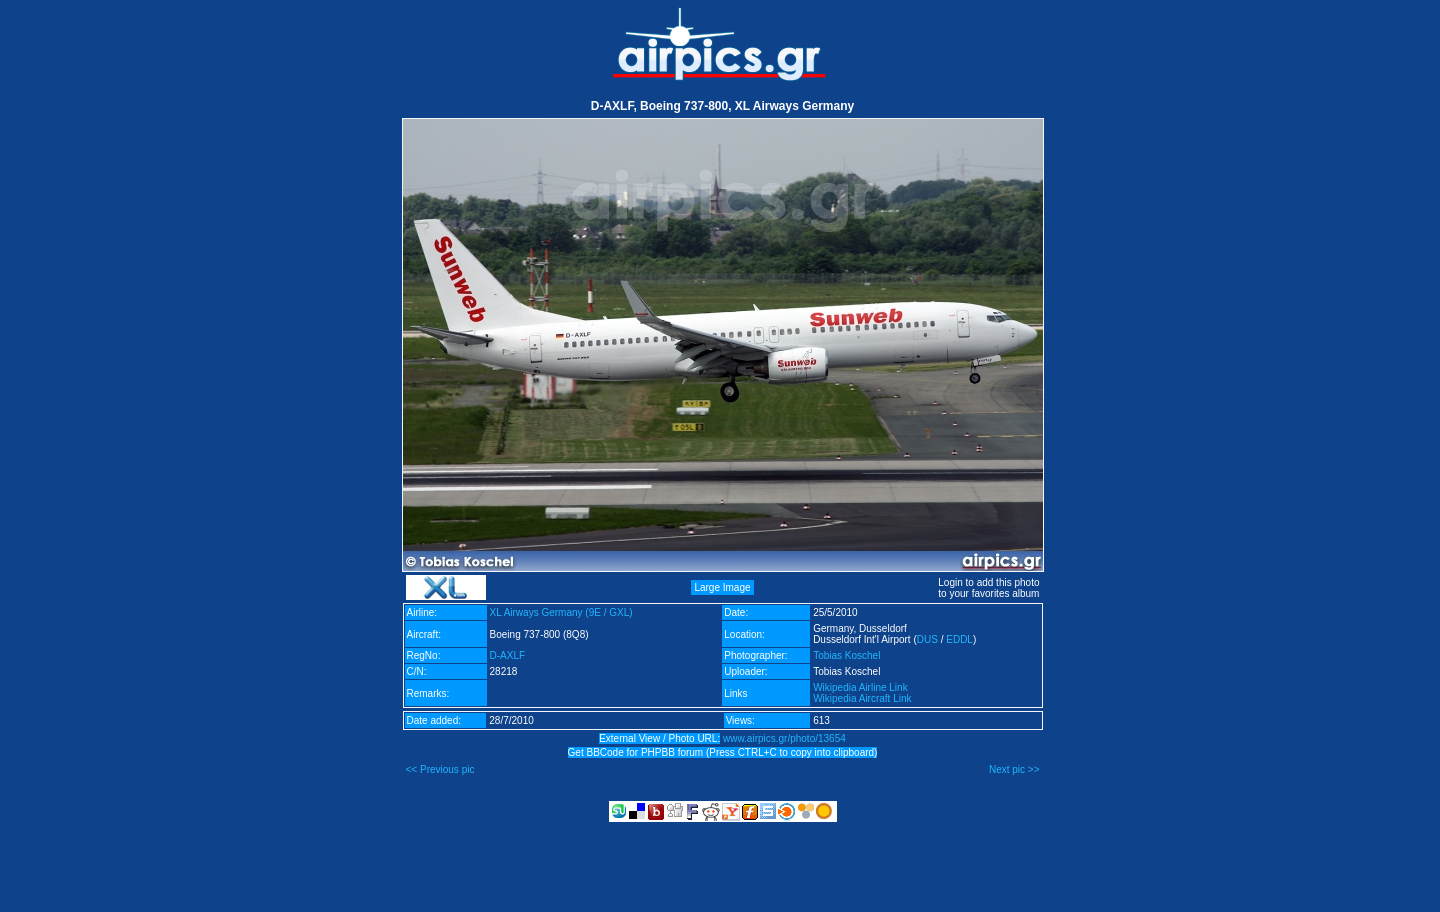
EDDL (959, 639)
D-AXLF (508, 655)
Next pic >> (1014, 769)
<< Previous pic (440, 769)
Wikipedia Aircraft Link (862, 698)
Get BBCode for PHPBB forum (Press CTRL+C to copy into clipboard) (723, 752)
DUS (927, 639)
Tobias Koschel (846, 655)
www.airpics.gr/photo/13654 (784, 738)
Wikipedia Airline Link (860, 687)
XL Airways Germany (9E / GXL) (561, 612)
